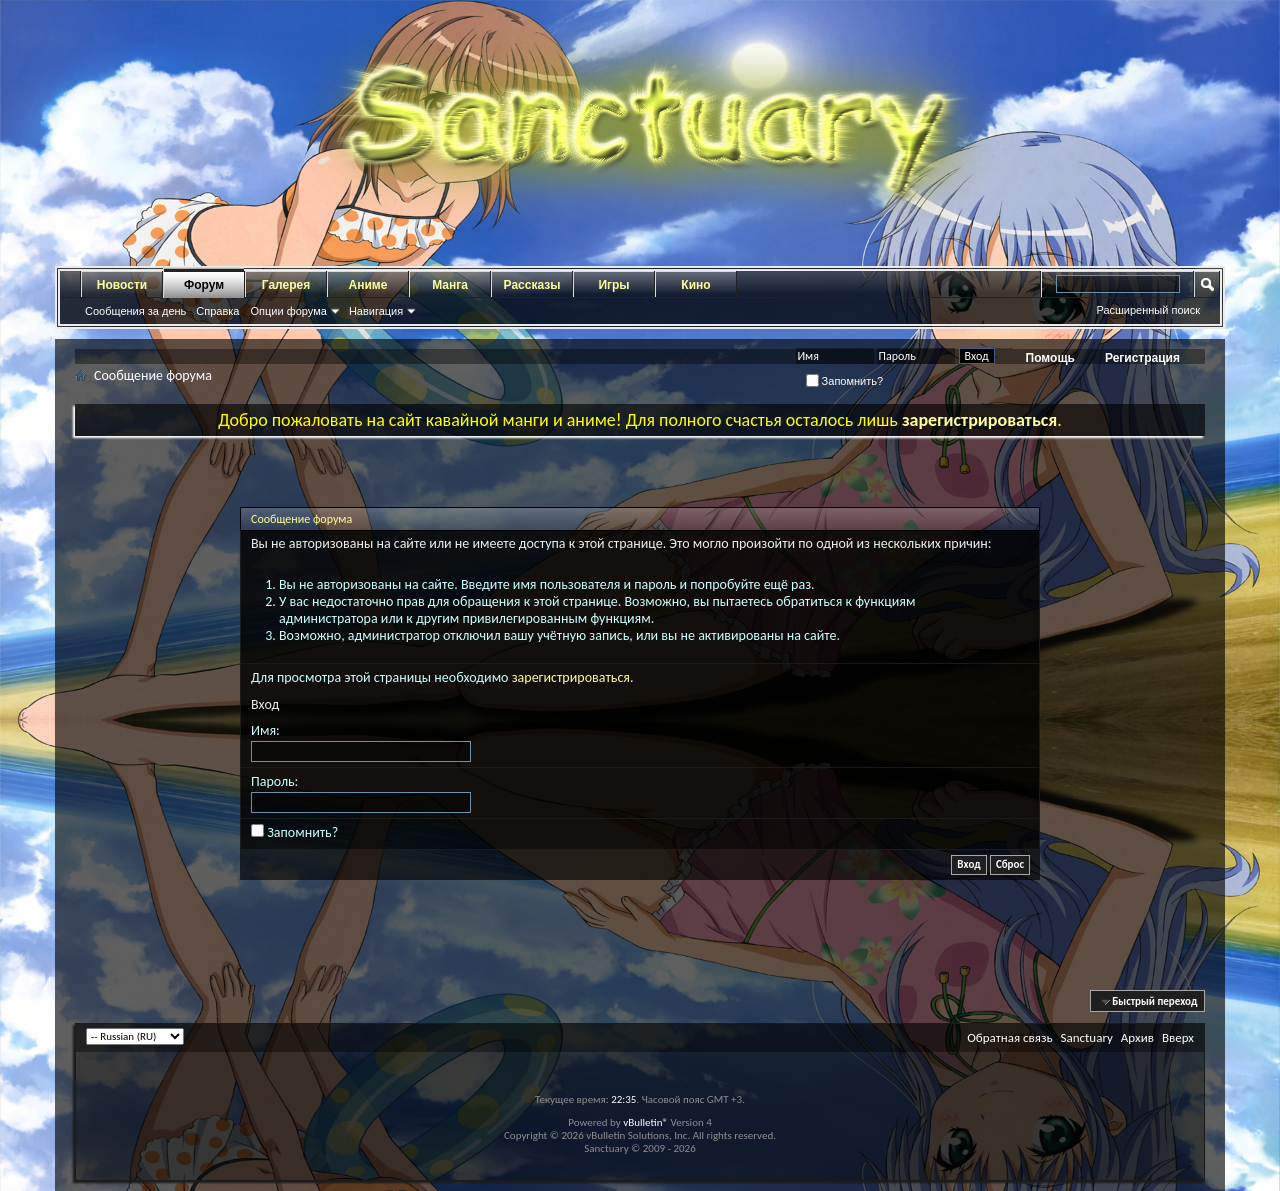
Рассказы (532, 285)
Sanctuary (1086, 1037)
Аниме (368, 285)
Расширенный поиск (1148, 310)
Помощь (1050, 358)
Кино (695, 285)
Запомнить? (845, 381)
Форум (204, 285)
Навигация (376, 311)
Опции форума (288, 311)
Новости (122, 285)
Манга (450, 285)
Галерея (286, 285)
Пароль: (274, 781)
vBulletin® (645, 1122)
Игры (613, 285)
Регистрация (1142, 358)
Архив (1137, 1037)
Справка (217, 311)
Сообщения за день (135, 311)
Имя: (265, 730)
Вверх (1178, 1037)
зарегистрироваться (571, 677)
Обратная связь (1009, 1037)
